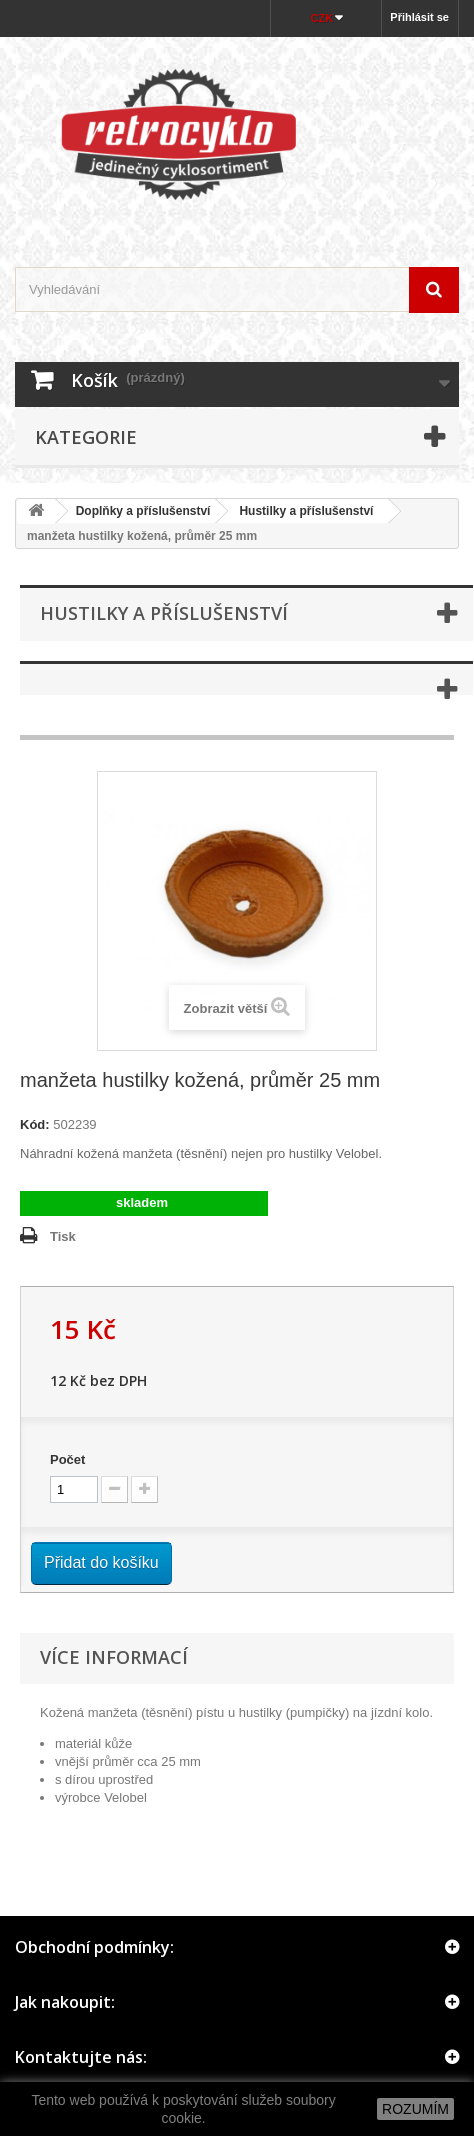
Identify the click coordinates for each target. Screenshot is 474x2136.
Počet (67, 1459)
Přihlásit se (419, 17)
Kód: (35, 1124)
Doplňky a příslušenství (143, 511)
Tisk (63, 1236)
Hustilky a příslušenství (306, 511)
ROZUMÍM (415, 2109)
